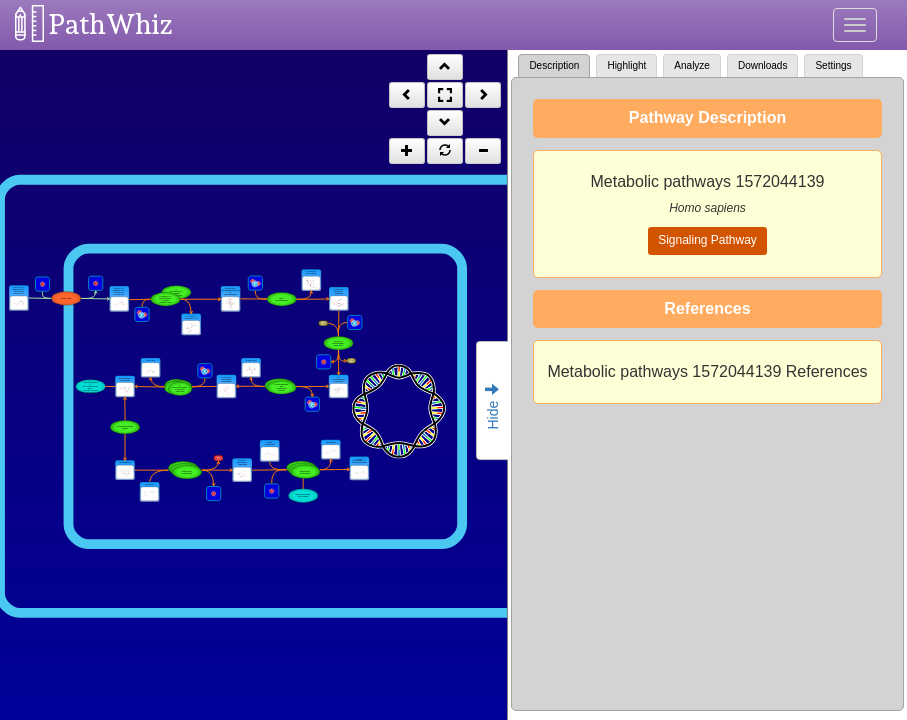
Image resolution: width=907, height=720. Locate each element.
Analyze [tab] (692, 65)
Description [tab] (554, 65)
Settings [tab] (833, 65)
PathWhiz (111, 24)
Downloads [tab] (762, 65)
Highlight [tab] (626, 65)
